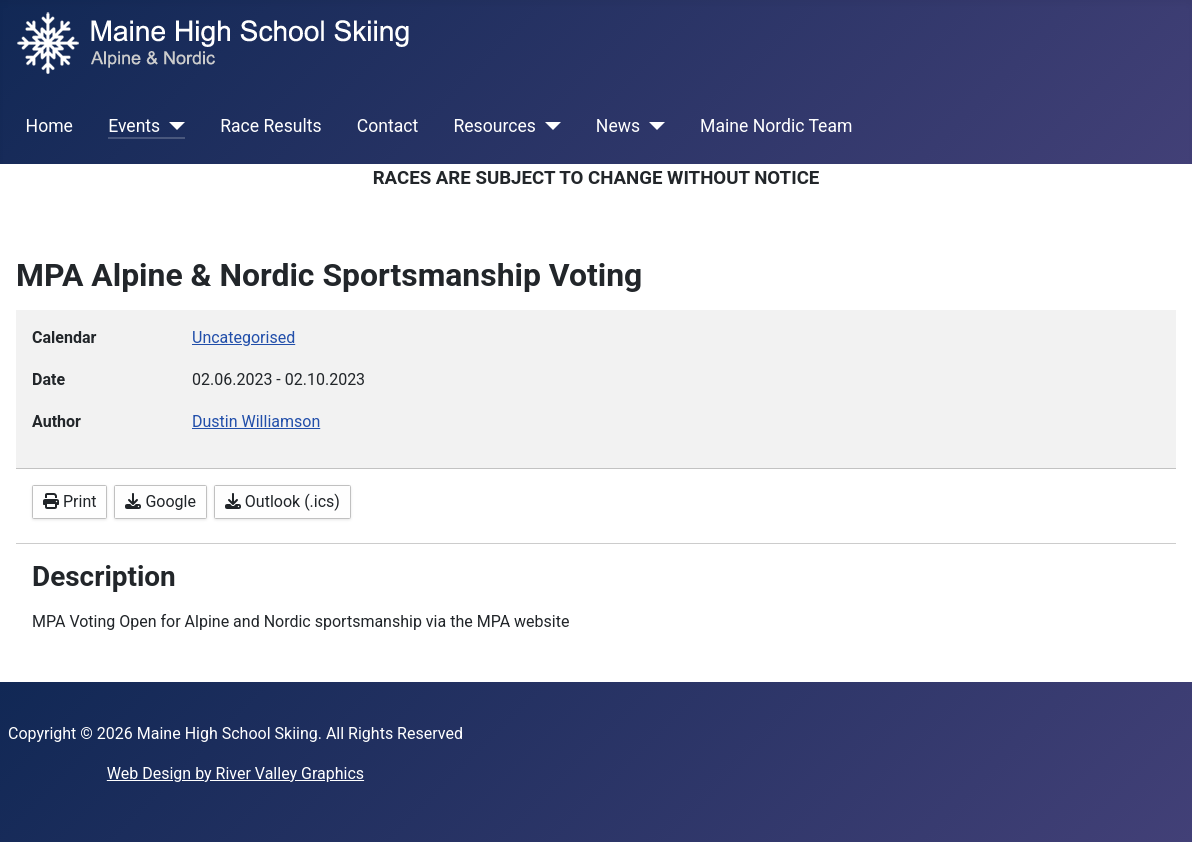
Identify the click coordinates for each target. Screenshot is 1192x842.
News (618, 126)
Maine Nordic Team (776, 126)
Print (69, 501)
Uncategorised (243, 337)
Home (49, 126)
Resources (494, 126)
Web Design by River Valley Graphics (235, 773)
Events (134, 126)
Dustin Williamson (256, 421)
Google (160, 501)
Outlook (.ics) (282, 501)
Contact (388, 126)
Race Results (270, 126)
